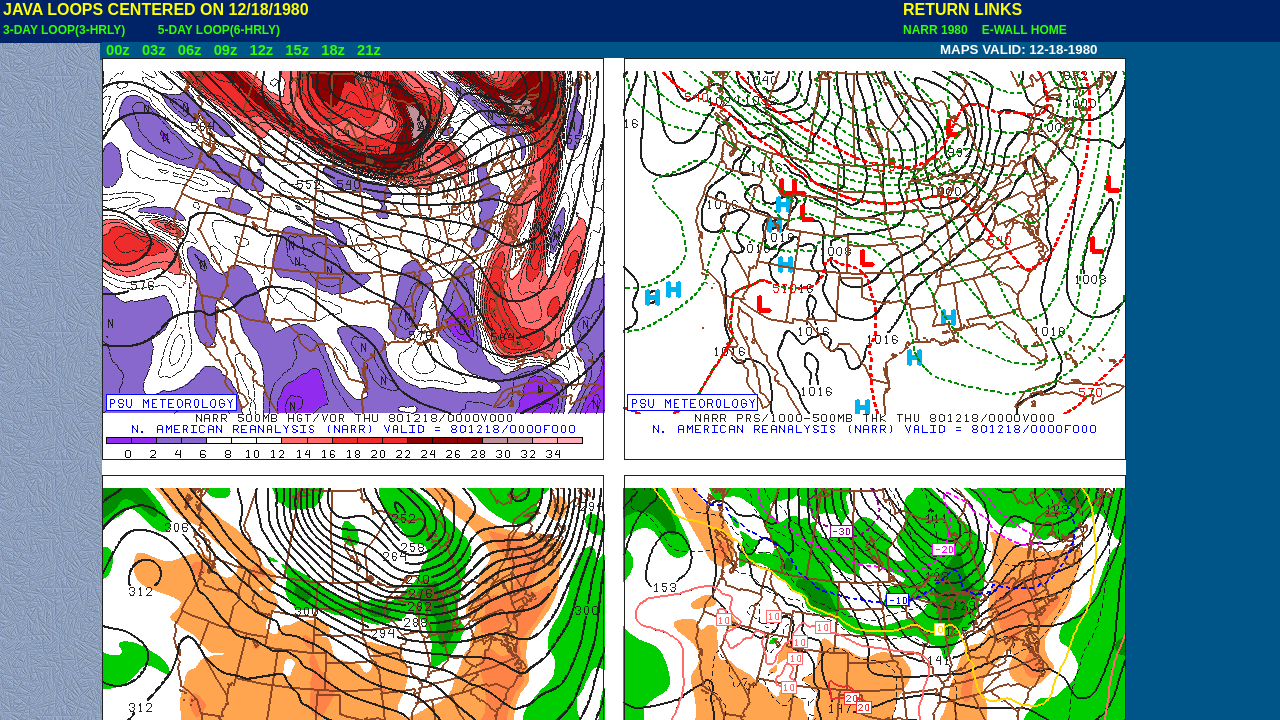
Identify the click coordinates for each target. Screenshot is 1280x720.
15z (297, 50)
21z (369, 50)
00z (118, 50)
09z (226, 50)
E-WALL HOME (1021, 30)
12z (261, 50)
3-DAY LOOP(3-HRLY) (64, 30)
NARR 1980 (937, 30)
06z (190, 50)
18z (333, 50)
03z (154, 50)
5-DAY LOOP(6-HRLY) (219, 30)
